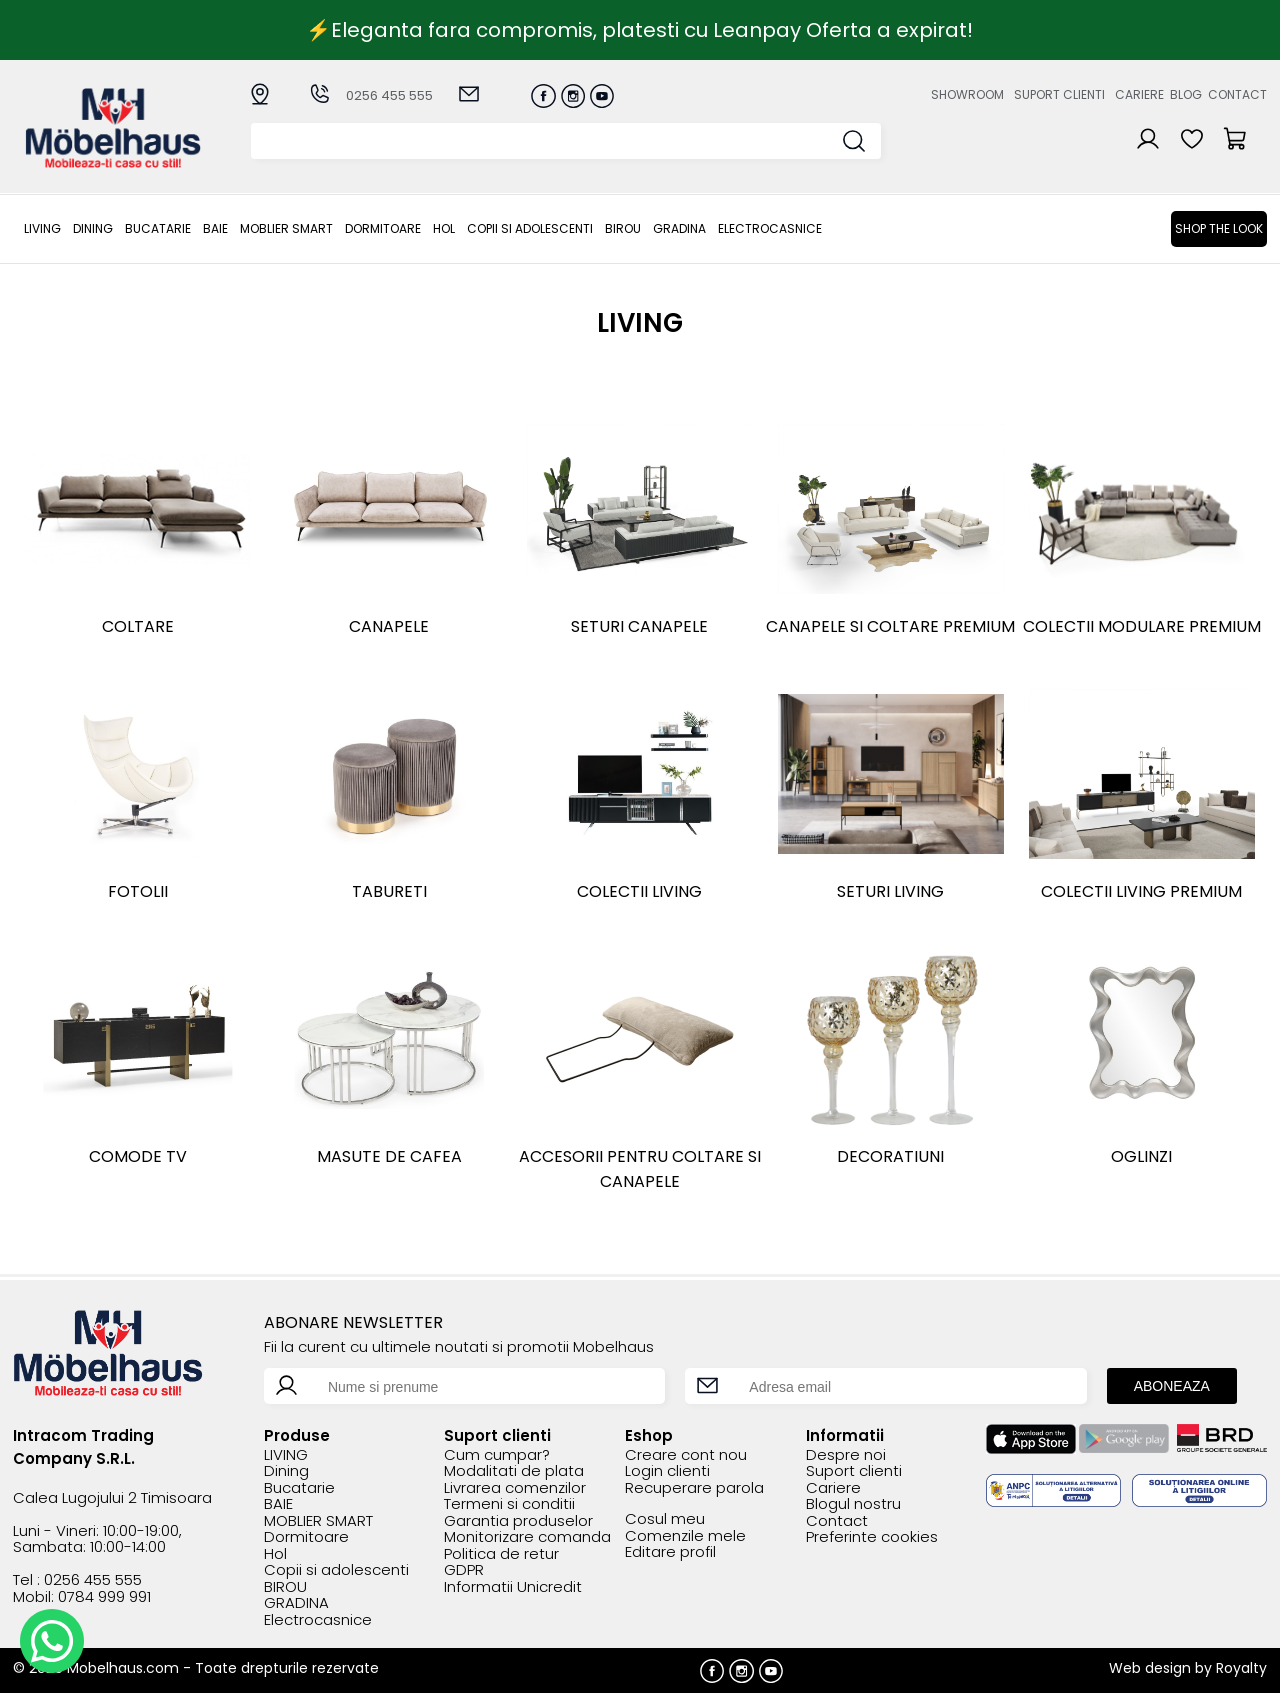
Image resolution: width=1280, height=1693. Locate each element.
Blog (1186, 94)
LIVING (42, 228)
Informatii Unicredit (513, 1587)
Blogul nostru (853, 1504)
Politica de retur (501, 1554)
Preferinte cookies (872, 1537)
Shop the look (1219, 228)
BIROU (623, 228)
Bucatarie (158, 228)
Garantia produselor (518, 1521)
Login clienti (667, 1471)
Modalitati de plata (514, 1471)
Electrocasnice (770, 228)
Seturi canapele (639, 626)
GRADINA (679, 228)
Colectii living (639, 891)
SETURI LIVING (890, 891)
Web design (1150, 1668)
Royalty (1241, 1668)
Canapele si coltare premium (890, 626)
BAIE (215, 228)
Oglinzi (1141, 1156)
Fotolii (138, 891)
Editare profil (670, 1552)
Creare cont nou (686, 1455)
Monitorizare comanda (527, 1537)
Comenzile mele (685, 1536)
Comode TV (138, 1156)
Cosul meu (665, 1519)
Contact (1237, 94)
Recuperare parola (694, 1488)
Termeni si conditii (509, 1504)
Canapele (389, 626)
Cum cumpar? (497, 1455)
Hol (444, 228)
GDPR (464, 1570)
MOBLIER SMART (286, 228)
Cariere (1139, 94)
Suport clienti (1059, 94)
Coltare (138, 626)
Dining (93, 228)
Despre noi (846, 1455)
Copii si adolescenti (530, 228)
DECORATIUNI (890, 1156)
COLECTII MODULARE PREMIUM (1142, 626)
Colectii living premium (1141, 891)
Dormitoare (383, 228)
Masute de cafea (389, 1156)
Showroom (967, 94)
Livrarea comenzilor (515, 1488)
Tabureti (389, 891)
